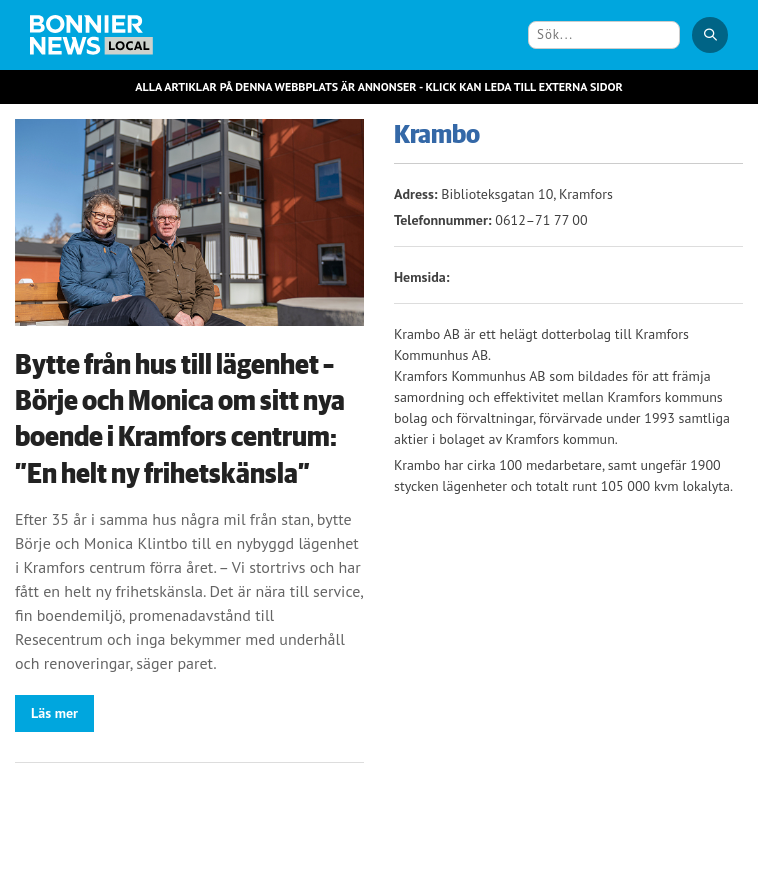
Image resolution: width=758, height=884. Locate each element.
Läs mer (54, 713)
